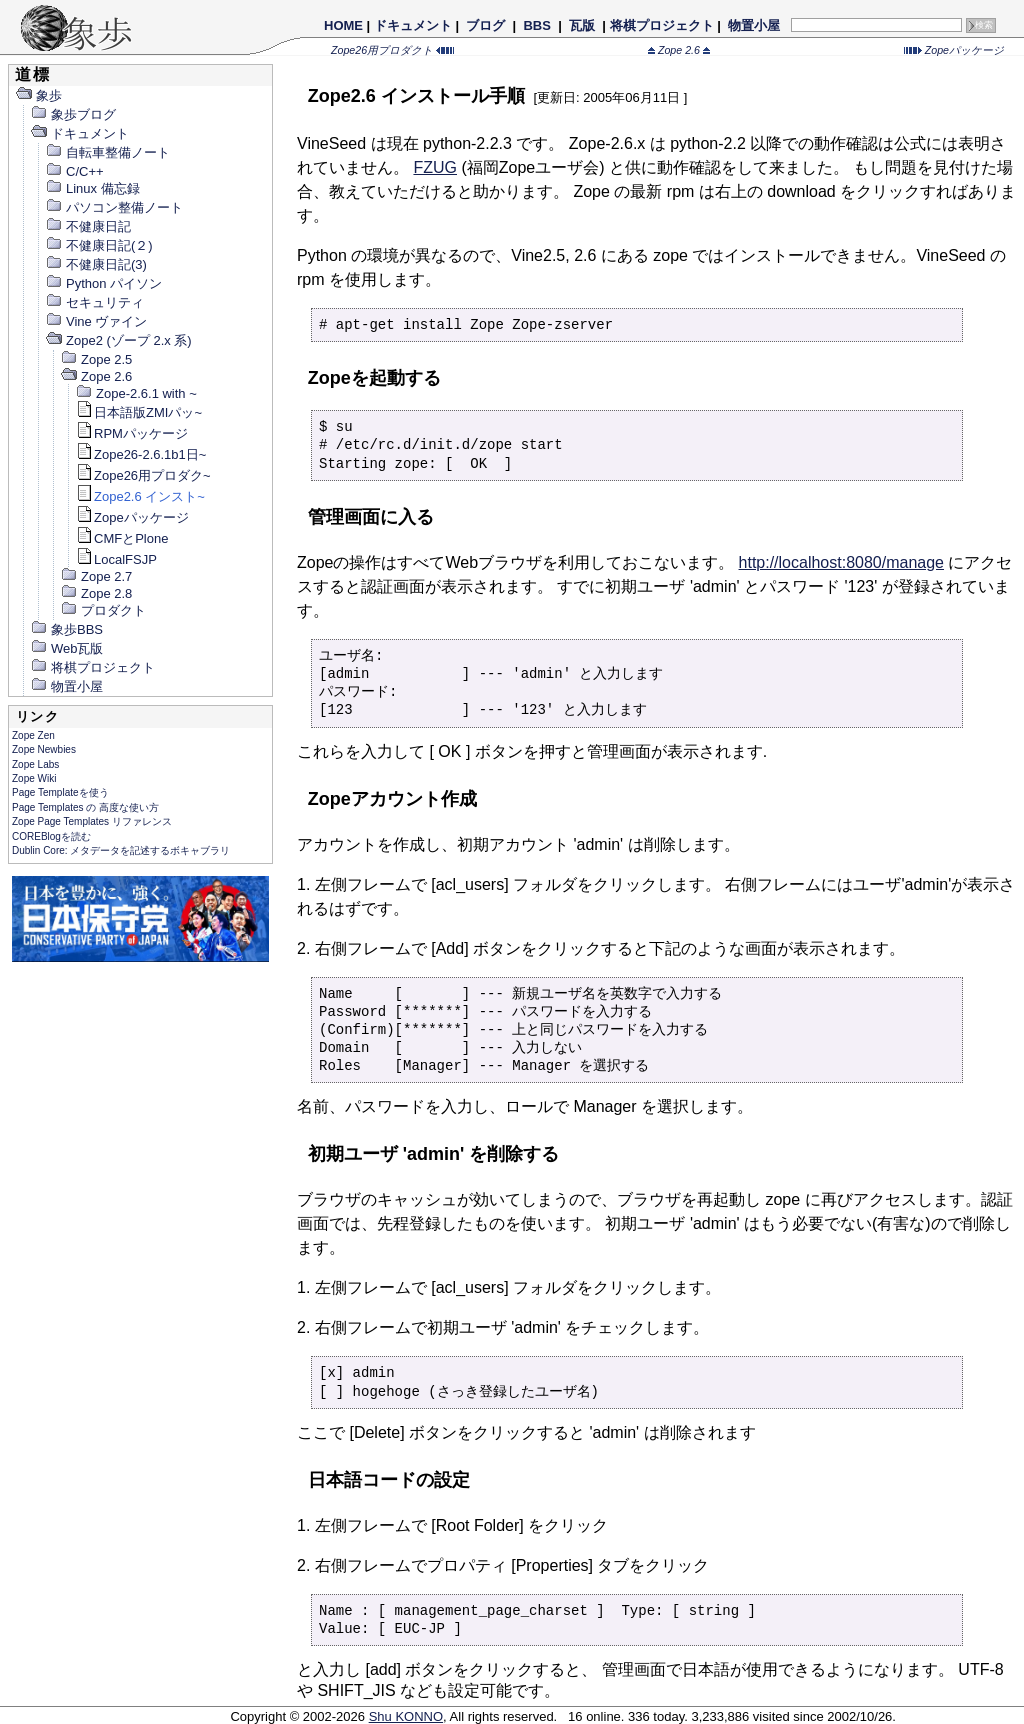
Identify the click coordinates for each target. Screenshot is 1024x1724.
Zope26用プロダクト (392, 50)
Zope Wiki (34, 778)
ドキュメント (413, 25)
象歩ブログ (73, 114)
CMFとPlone (121, 538)
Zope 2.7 (96, 576)
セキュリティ (94, 302)
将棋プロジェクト (662, 25)
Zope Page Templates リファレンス (92, 821)
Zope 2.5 (96, 359)
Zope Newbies (44, 749)
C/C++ (74, 171)
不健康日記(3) (96, 264)
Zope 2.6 (679, 50)
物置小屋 (753, 25)
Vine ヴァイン (96, 321)
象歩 (38, 95)
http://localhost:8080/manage (841, 562)
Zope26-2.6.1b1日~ (140, 454)
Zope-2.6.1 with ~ (136, 393)
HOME (343, 25)
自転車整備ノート (107, 152)
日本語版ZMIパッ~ (138, 412)
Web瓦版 (67, 648)
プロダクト (103, 610)
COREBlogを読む (51, 836)
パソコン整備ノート (114, 207)
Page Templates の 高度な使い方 (85, 807)
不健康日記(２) (99, 245)
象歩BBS (66, 629)
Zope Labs (35, 764)
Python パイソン (103, 283)
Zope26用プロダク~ (143, 475)
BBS (537, 25)
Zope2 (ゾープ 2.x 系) (118, 340)
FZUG (435, 167)
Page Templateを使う (60, 792)
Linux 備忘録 (92, 188)
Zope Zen (33, 735)
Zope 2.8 (96, 593)
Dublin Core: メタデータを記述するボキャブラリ (121, 850)
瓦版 (581, 25)
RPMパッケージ (131, 433)
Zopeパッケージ (954, 50)
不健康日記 (88, 226)
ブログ (486, 25)
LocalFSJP (116, 559)
